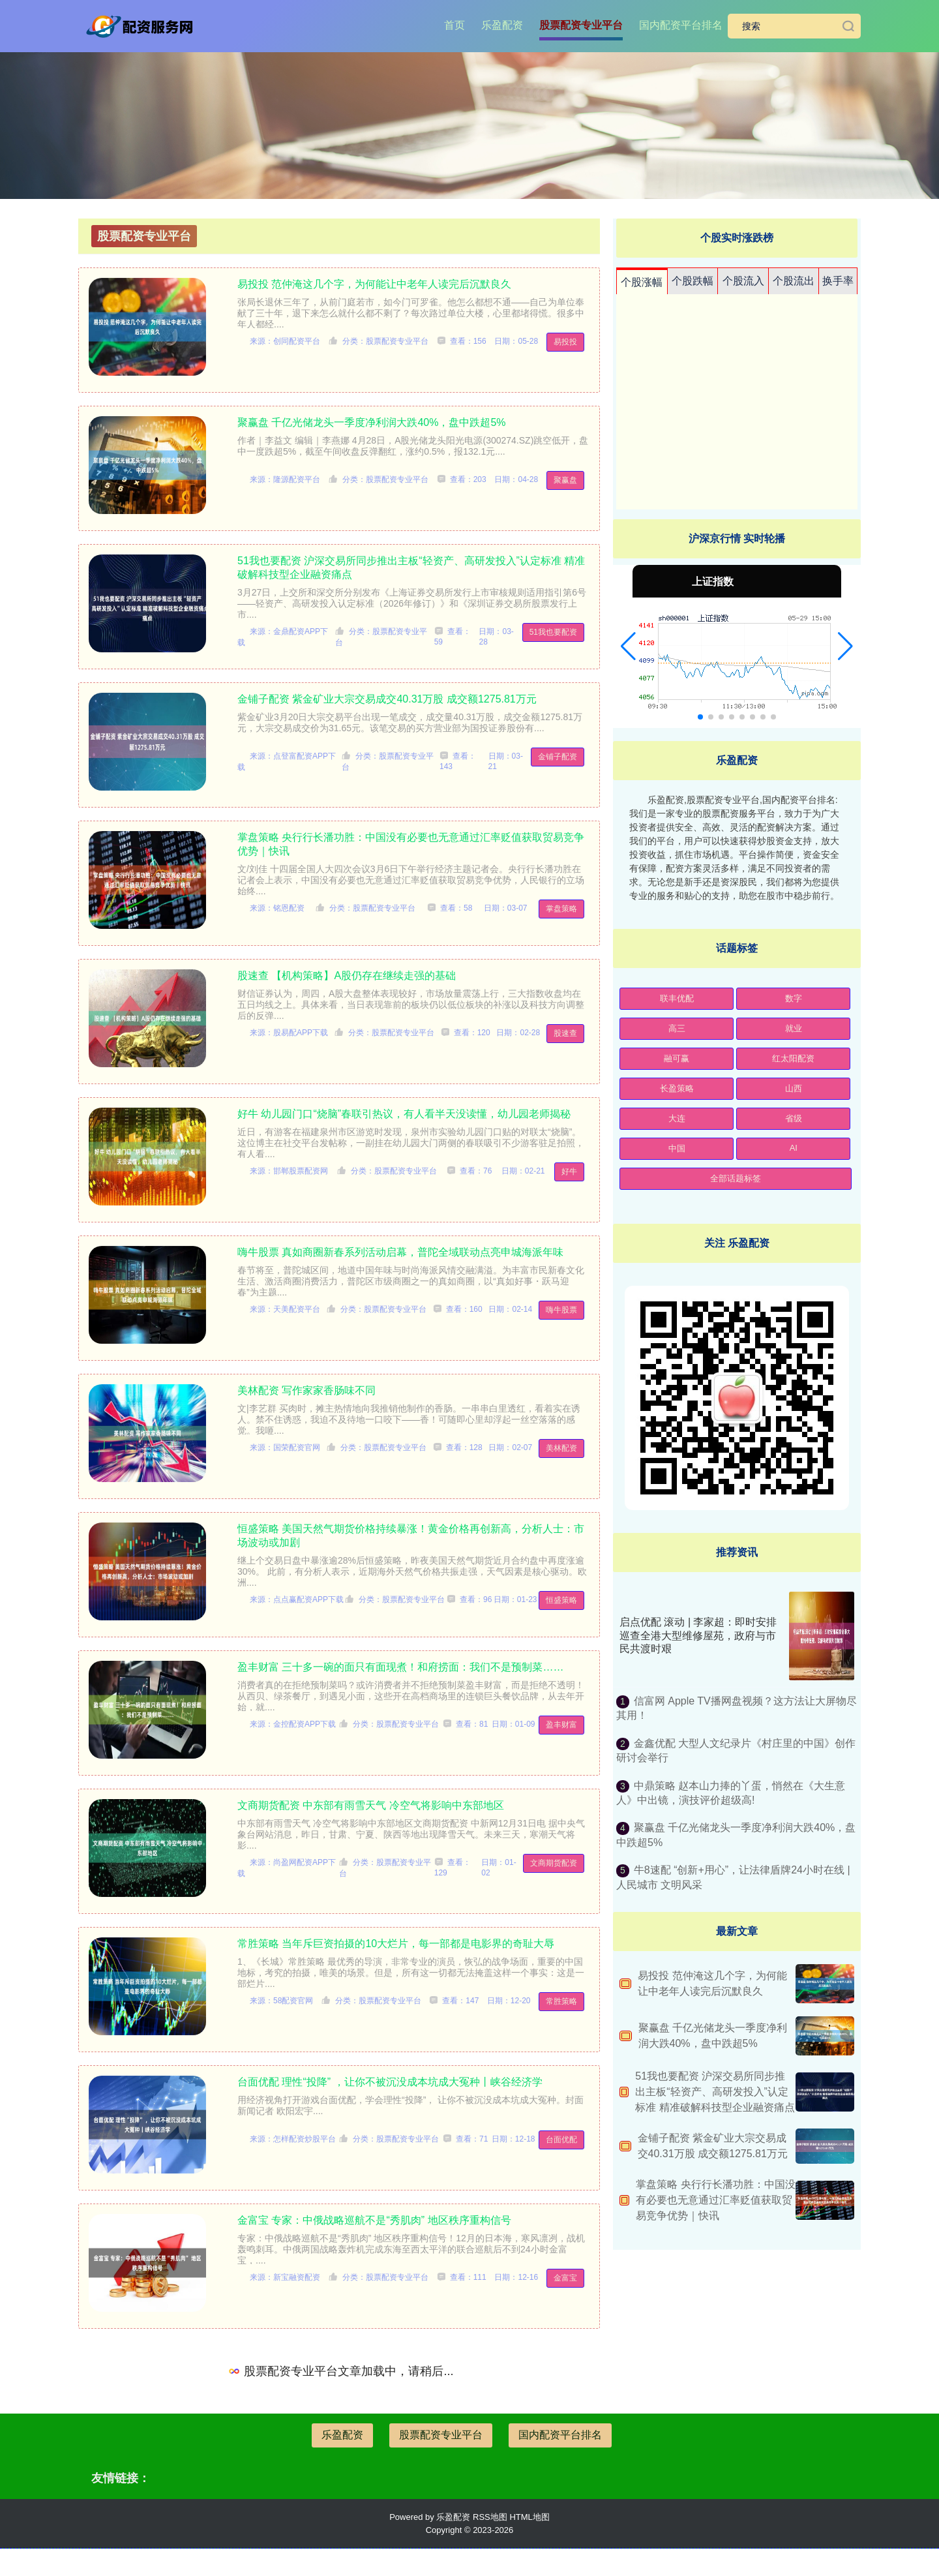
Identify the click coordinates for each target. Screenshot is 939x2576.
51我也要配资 (553, 632)
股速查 (565, 1033)
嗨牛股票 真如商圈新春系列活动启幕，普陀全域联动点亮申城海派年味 (400, 1252)
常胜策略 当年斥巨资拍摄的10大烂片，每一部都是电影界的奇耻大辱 (395, 1943)
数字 (793, 998)
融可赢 (676, 1058)
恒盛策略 (561, 1600)
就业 (793, 1028)
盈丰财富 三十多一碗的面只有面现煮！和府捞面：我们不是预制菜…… (400, 1667)
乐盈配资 (502, 25)
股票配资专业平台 (581, 25)
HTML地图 (529, 2517)
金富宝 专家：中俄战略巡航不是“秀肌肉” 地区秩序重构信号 (374, 2220)
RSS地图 (490, 2517)
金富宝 (565, 2277)
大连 (676, 1118)
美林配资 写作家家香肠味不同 (306, 1390)
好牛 (569, 1171)
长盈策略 (677, 1088)
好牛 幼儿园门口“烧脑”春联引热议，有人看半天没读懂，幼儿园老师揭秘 (404, 1113)
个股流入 (743, 280)
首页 (454, 25)
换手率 (838, 280)
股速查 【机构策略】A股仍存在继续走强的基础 (346, 975)
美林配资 (561, 1448)
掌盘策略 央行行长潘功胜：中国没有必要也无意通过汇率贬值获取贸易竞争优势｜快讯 (715, 2200)
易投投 (565, 341)
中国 (676, 1148)
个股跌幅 (692, 280)
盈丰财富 (561, 1724)
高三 (676, 1028)
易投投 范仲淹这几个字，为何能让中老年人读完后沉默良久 (374, 284)
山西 (793, 1088)
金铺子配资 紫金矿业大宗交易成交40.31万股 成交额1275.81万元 (387, 699)
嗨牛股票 (561, 1309)
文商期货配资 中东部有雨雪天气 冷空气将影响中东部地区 (370, 1805)
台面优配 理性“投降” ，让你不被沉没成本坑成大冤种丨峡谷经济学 (390, 2081)
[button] (628, 646)
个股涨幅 (642, 282)
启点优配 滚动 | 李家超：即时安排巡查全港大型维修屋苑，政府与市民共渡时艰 (698, 1635)
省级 (793, 1118)
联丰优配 (677, 998)
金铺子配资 (557, 756)
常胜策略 (561, 2001)
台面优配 (561, 2139)
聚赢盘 (565, 480)
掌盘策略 (561, 908)
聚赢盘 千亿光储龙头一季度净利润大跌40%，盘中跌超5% (371, 422)
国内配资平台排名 (681, 25)
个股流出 (793, 280)
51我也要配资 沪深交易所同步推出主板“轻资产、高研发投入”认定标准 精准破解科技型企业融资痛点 (714, 2091)
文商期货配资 (553, 1863)
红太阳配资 (793, 1058)
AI (793, 1148)
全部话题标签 (735, 1178)
